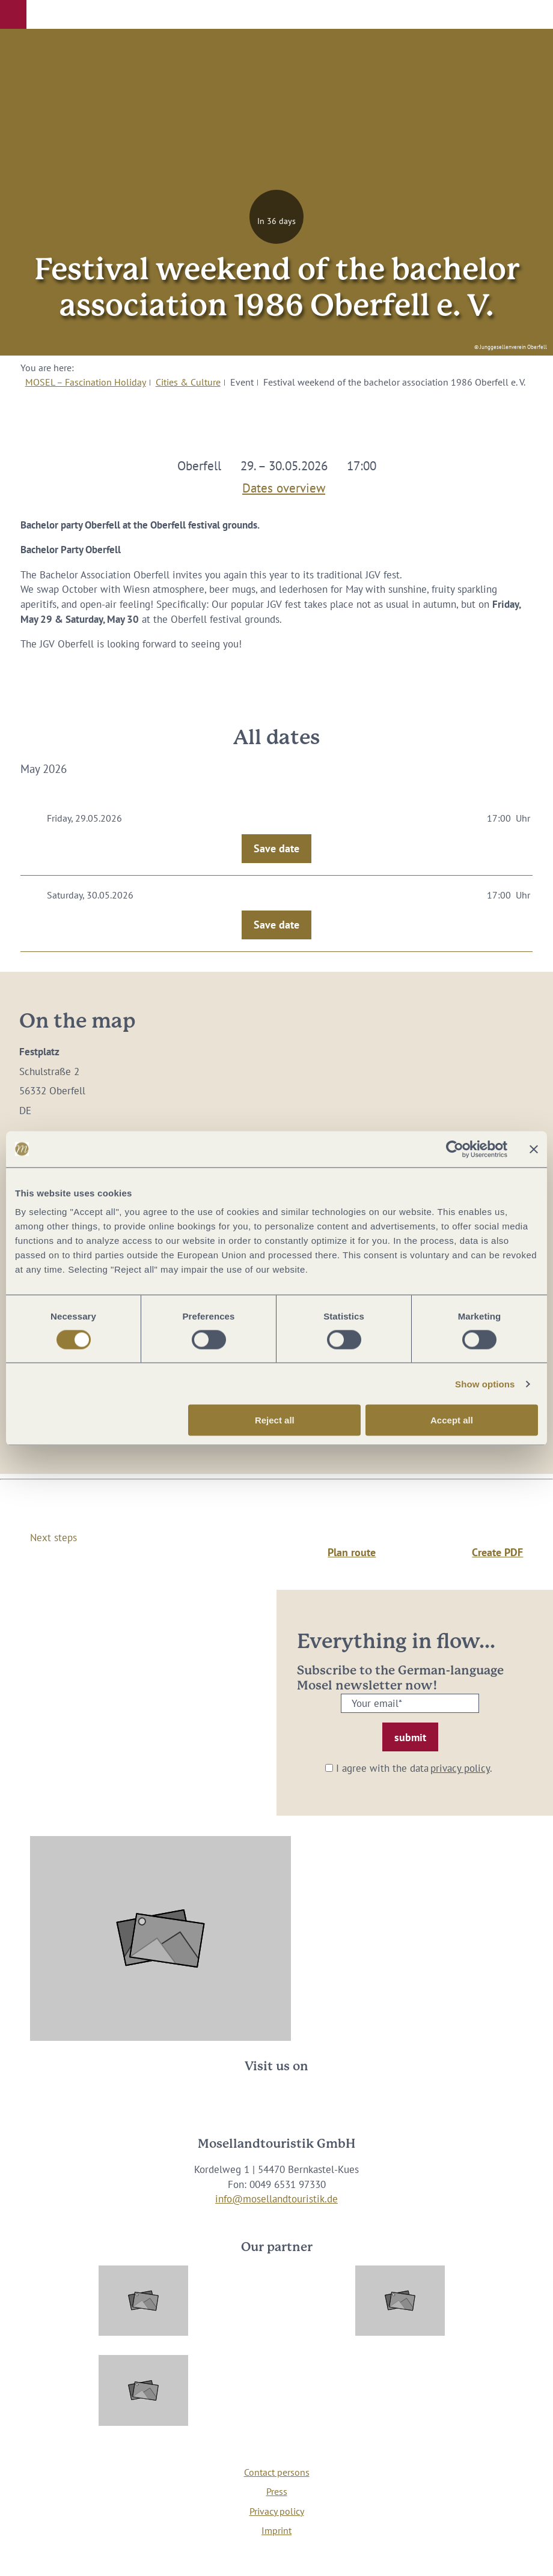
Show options (485, 1383)
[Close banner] (534, 1149)
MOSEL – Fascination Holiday (85, 382)
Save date (276, 848)
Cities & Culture (188, 382)
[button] (13, 14)
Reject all (275, 1420)
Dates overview (283, 486)
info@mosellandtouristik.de (276, 2198)
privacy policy (460, 1768)
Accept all (451, 1420)
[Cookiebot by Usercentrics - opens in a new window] (454, 1149)
